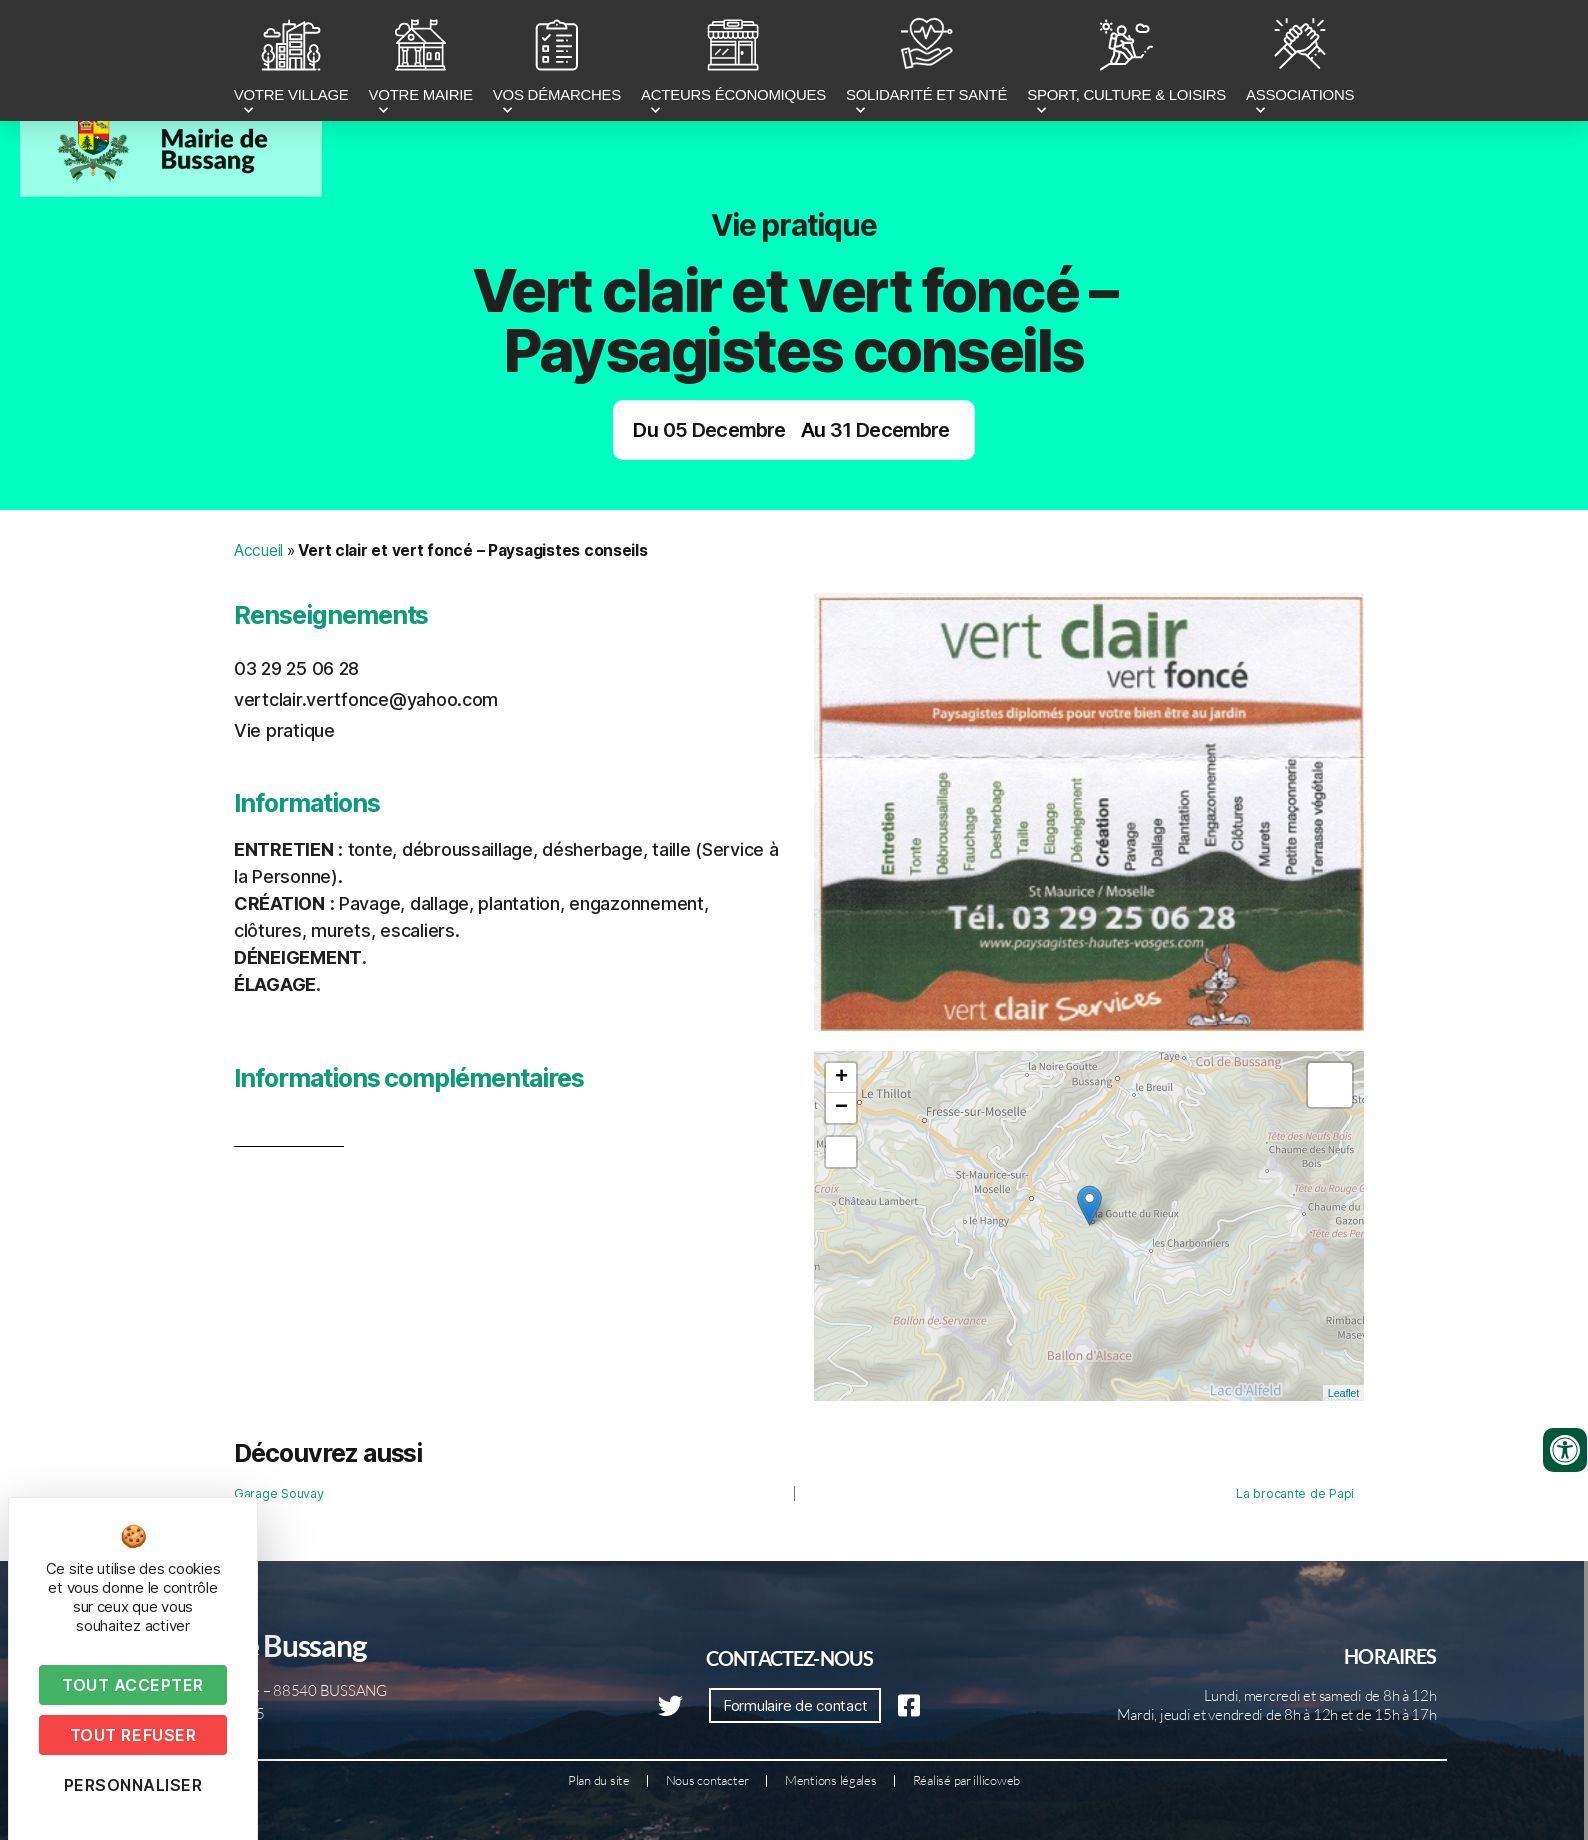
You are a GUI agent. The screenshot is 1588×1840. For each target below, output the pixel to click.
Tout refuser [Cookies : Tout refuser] (133, 1735)
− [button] (841, 1108)
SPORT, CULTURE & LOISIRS (1126, 63)
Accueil (258, 550)
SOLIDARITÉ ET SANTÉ (926, 63)
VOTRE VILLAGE (291, 63)
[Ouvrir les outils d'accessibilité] (1565, 1450)
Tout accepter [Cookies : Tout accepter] (133, 1685)
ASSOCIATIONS (1300, 63)
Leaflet (1343, 1393)
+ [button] (841, 1078)
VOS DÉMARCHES (557, 63)
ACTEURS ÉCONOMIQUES (733, 63)
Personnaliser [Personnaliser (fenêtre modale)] (133, 1785)
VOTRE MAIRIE (421, 63)
